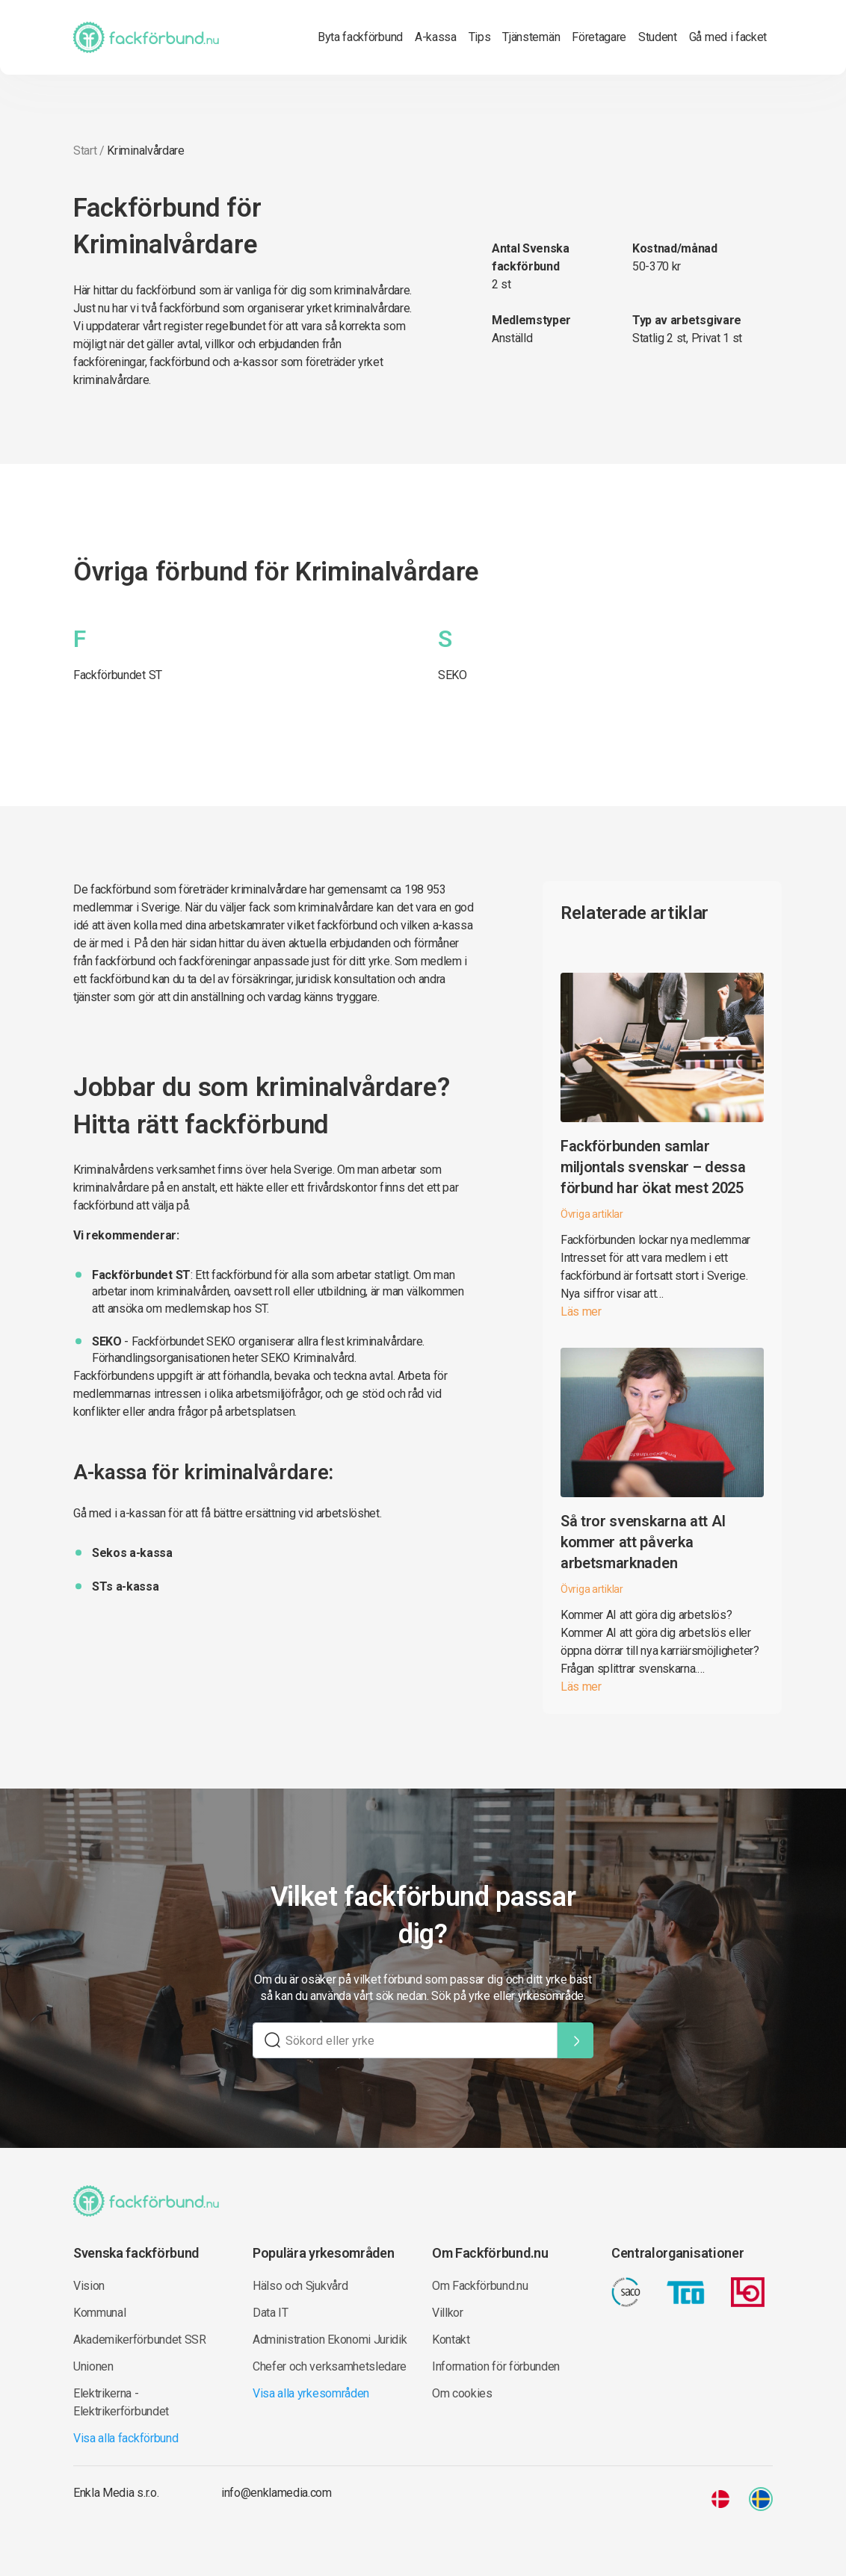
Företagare (599, 37)
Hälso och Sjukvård (300, 2286)
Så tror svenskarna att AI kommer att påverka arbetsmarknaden (643, 1542)
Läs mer (581, 1311)
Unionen (93, 2366)
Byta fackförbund (360, 37)
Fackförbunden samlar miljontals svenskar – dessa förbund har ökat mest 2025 (653, 1167)
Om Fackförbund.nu (480, 2286)
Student (657, 37)
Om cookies (462, 2393)
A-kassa (436, 37)
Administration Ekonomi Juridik (330, 2339)
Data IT (270, 2313)
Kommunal (99, 2313)
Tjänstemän (531, 37)
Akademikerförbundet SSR (139, 2339)
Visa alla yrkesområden (311, 2393)
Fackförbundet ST (117, 675)
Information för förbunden (496, 2366)
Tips (480, 37)
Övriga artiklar (592, 1214)
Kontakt (451, 2339)
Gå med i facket (728, 37)
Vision (89, 2286)
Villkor (447, 2313)
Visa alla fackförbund (125, 2438)
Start (84, 150)
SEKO (452, 675)
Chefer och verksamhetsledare (330, 2366)
